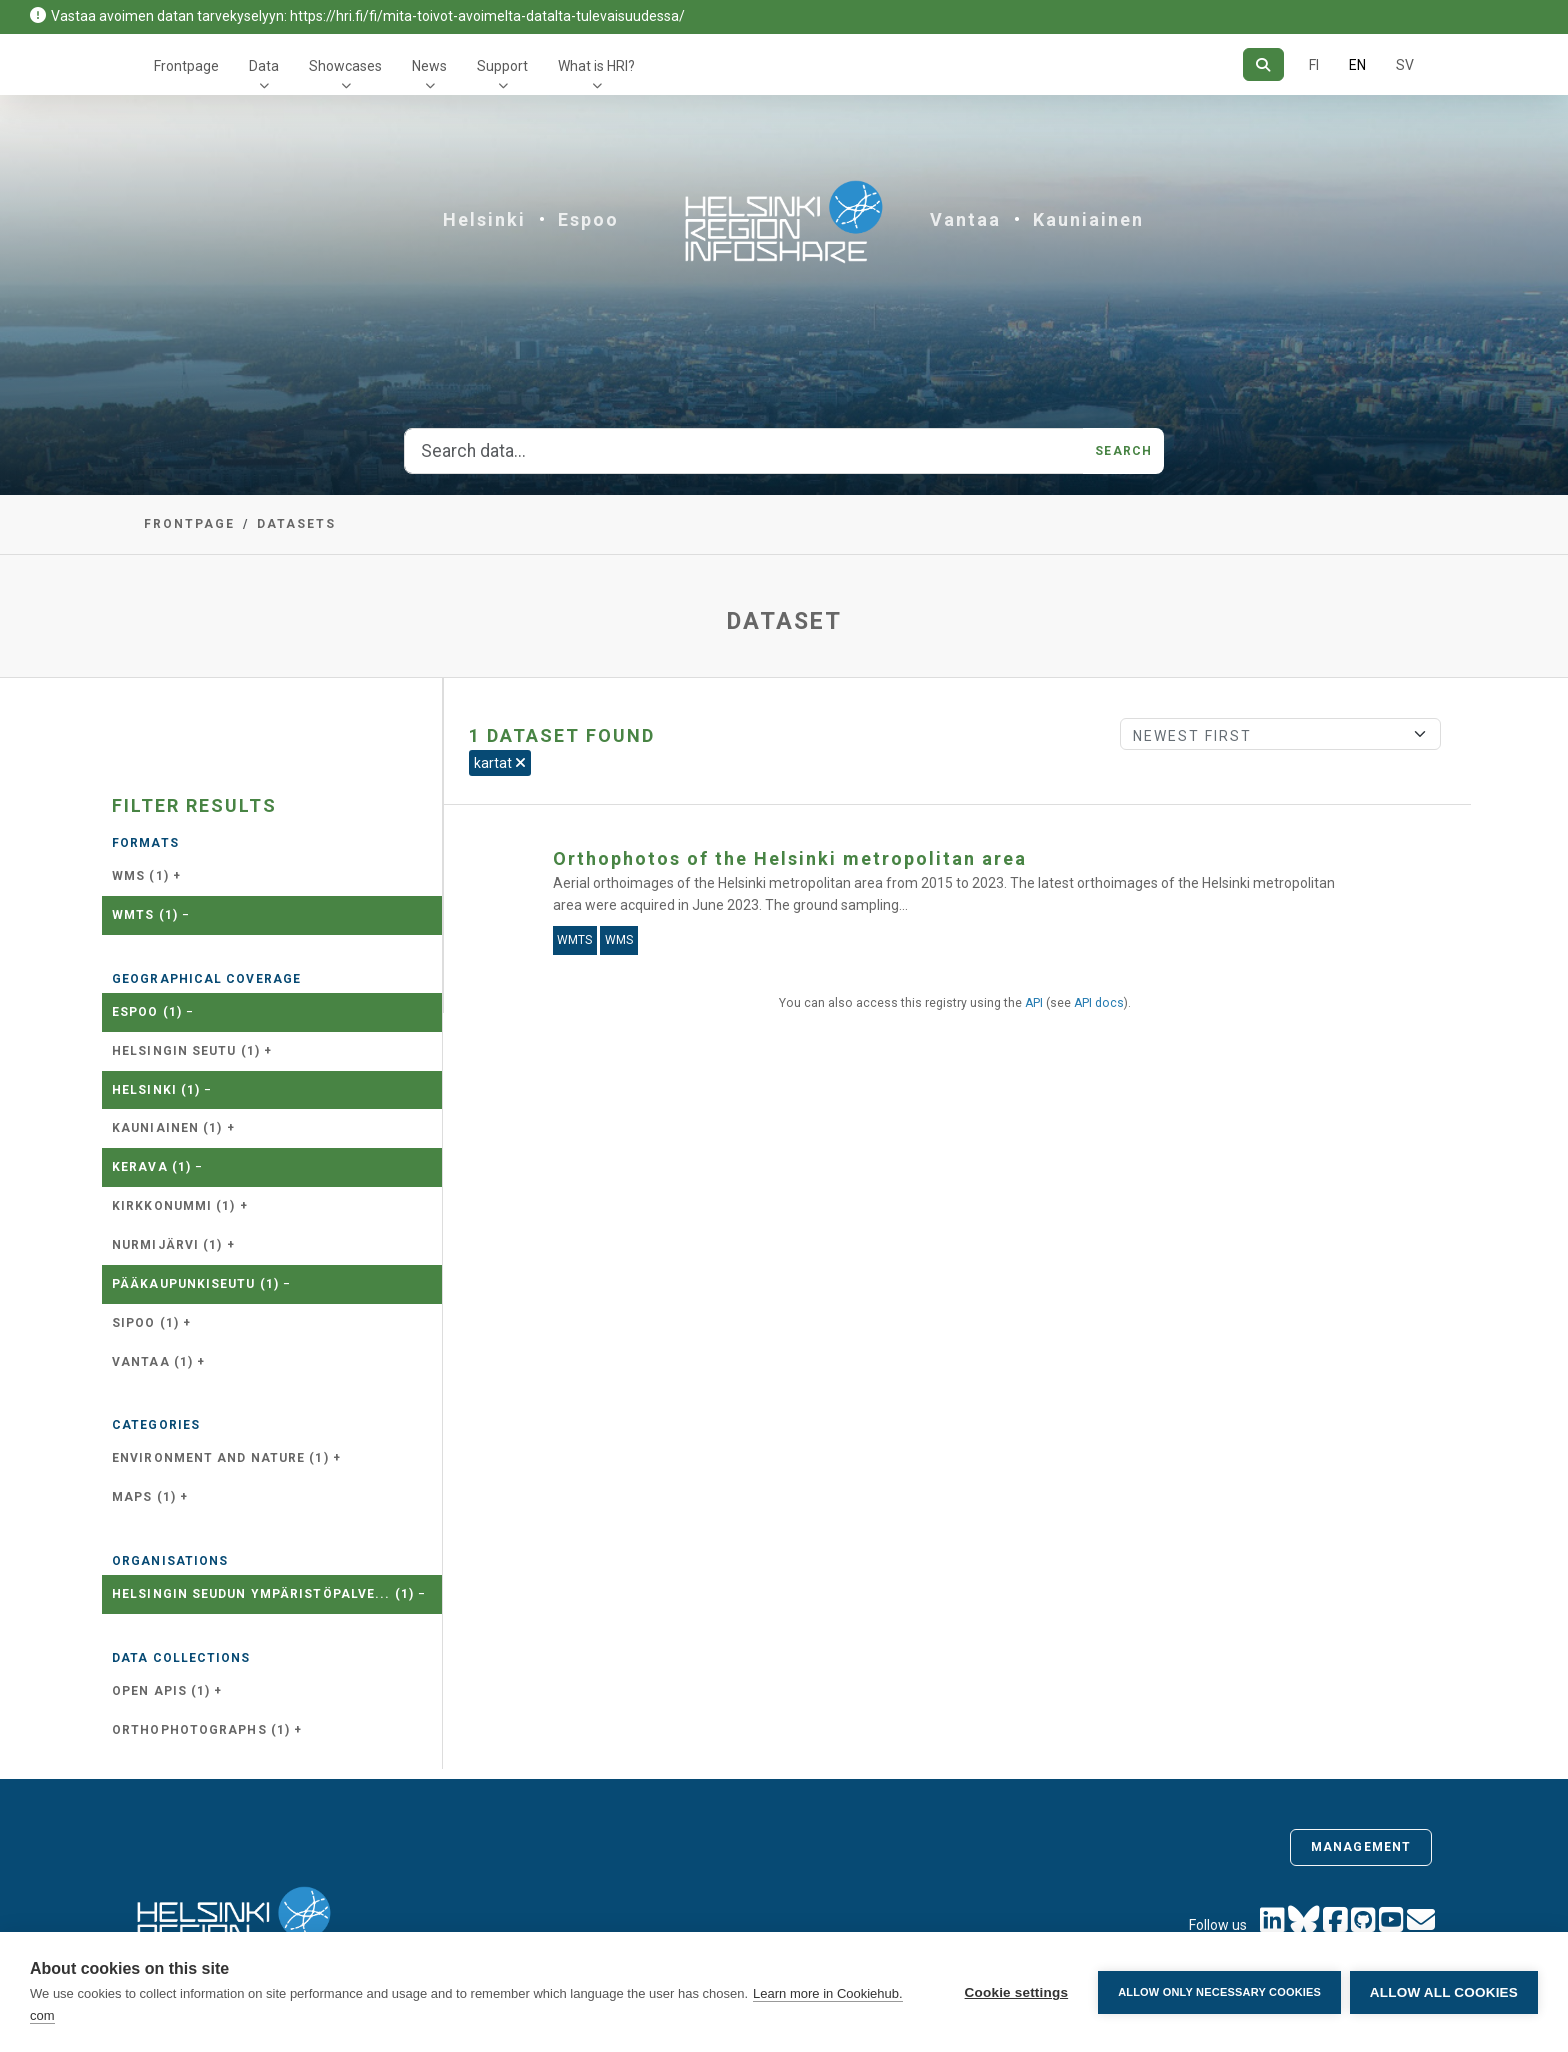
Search (1123, 451)
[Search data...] (744, 451)
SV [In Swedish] (1405, 65)
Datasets (296, 524)
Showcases (345, 66)
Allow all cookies (1444, 1992)
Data (264, 66)
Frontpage (186, 66)
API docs (1099, 1003)
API (1034, 1003)
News (429, 66)
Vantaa (965, 219)
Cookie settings (1015, 1992)
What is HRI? (596, 66)
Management (1361, 1847)
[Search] (1263, 64)
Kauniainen (1088, 219)
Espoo (588, 219)
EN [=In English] (1357, 65)
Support (502, 66)
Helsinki (484, 219)
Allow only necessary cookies (1218, 1992)
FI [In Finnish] (1314, 65)
